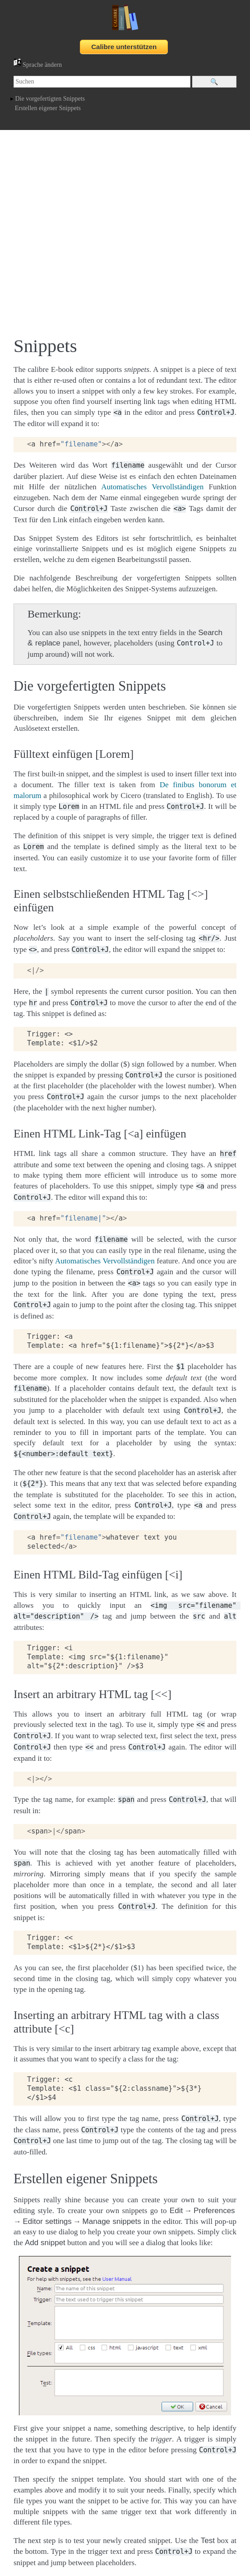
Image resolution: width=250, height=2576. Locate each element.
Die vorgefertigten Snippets (50, 98)
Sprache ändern (38, 64)
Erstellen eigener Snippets (48, 108)
